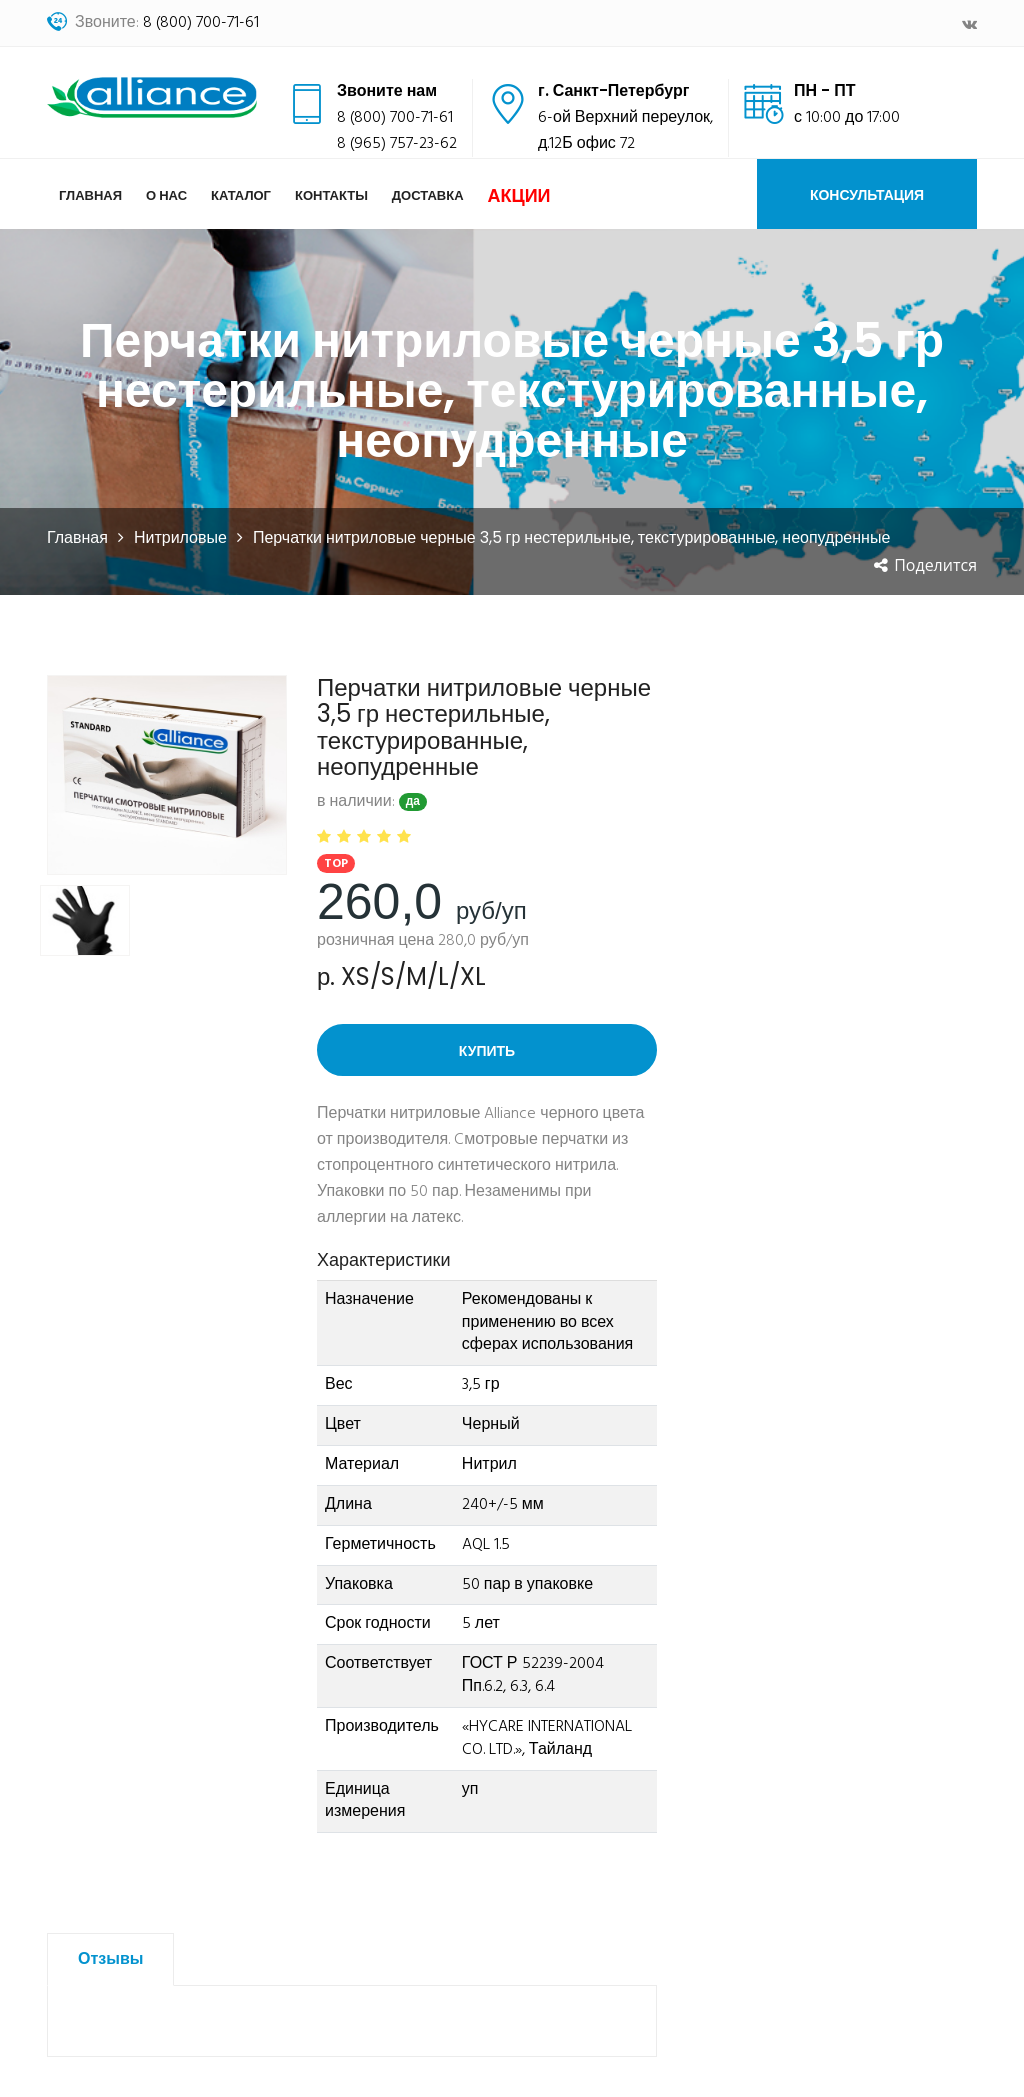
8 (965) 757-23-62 (397, 144)
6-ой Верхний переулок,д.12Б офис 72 (625, 131)
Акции (519, 195)
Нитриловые (180, 537)
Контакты (331, 195)
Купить (487, 1051)
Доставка (428, 195)
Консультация (867, 195)
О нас (166, 195)
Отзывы (110, 1960)
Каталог (241, 195)
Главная (90, 195)
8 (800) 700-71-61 (201, 23)
